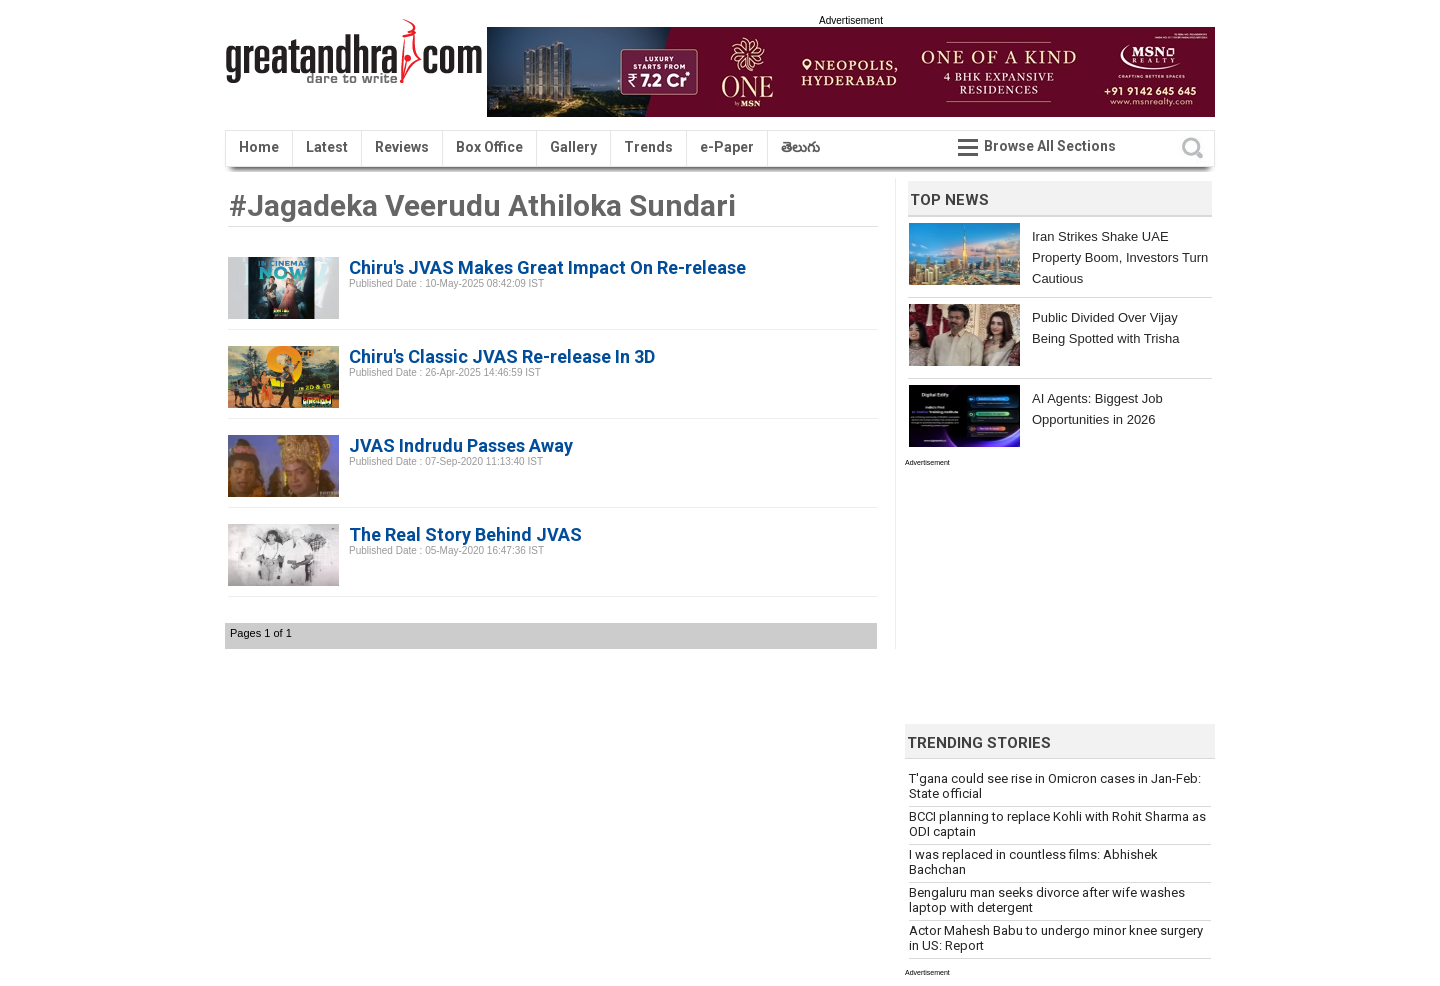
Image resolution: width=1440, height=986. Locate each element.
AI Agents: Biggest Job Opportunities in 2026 (1097, 409)
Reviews (402, 147)
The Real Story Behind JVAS (465, 534)
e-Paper (727, 147)
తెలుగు (800, 147)
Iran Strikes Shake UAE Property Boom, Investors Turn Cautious (1120, 257)
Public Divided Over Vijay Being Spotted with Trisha (1105, 328)
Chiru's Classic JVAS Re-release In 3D (502, 356)
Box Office (489, 147)
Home (259, 147)
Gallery (573, 147)
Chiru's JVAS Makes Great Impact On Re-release (547, 267)
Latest (327, 147)
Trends (648, 147)
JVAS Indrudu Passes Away (461, 445)
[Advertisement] (1055, 591)
